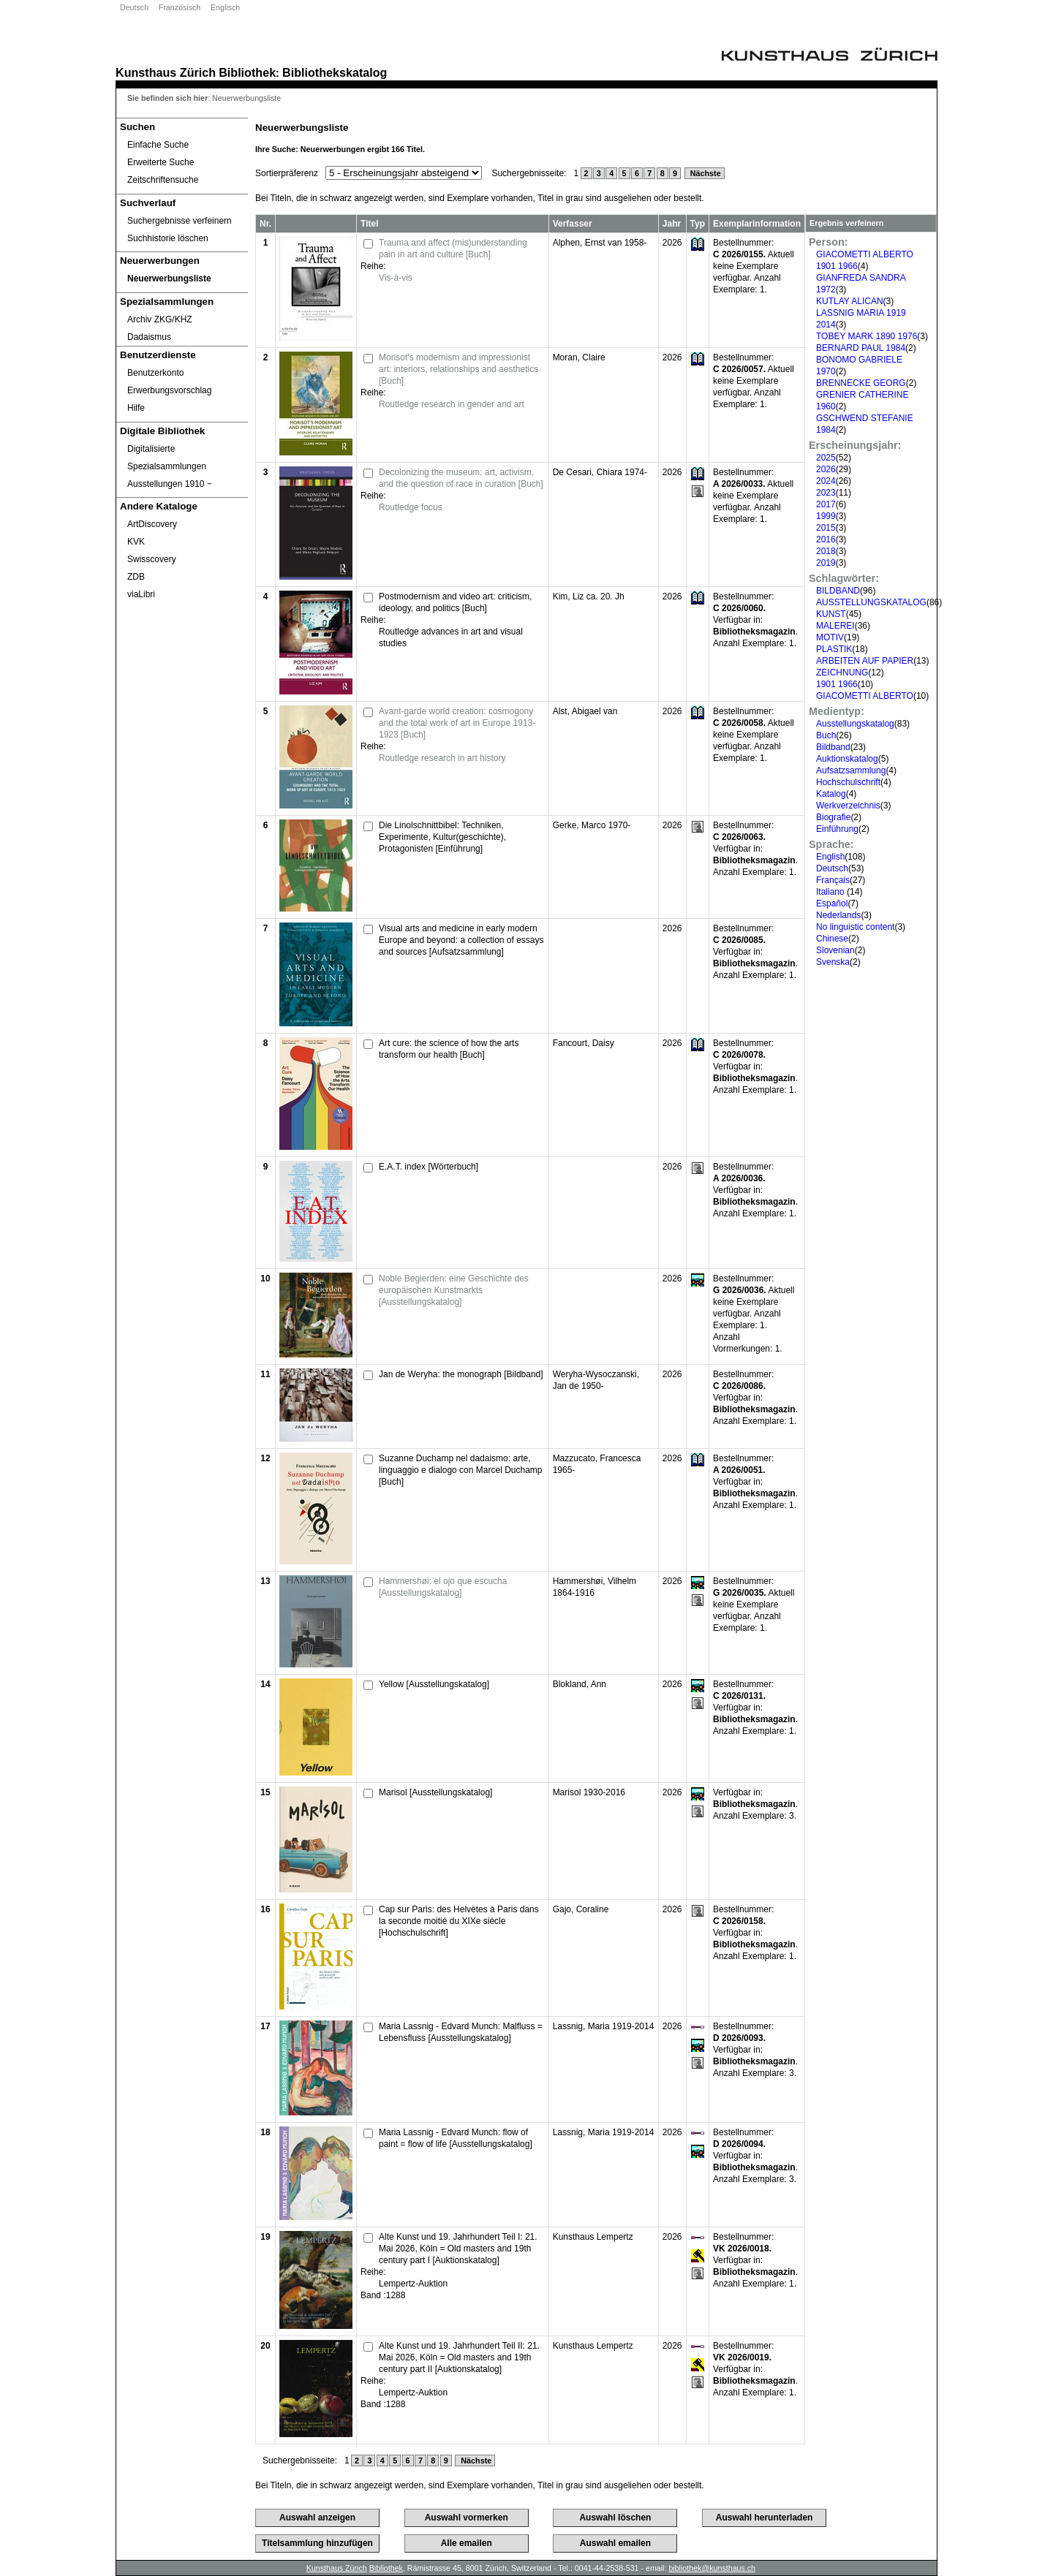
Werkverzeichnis (848, 805)
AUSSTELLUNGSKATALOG (871, 602)
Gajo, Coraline (581, 1909)
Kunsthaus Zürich (166, 72)
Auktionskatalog (847, 759)
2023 (826, 493)
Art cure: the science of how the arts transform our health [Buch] (448, 1049)
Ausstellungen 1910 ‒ (169, 484)
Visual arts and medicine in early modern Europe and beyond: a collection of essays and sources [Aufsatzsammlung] (461, 940)
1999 (826, 516)
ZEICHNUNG (842, 672)
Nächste (704, 173)
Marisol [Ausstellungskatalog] (435, 1792)
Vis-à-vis (395, 278)
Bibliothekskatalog (334, 72)
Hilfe (136, 408)
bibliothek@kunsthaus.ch (711, 2568)
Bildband (833, 747)
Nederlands (838, 915)
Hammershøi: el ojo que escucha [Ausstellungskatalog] (443, 1587)
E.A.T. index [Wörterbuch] (428, 1167)
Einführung (837, 829)
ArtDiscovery (152, 524)
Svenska (833, 962)
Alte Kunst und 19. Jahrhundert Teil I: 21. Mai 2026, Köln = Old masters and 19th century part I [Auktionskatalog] (458, 2248)
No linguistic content (855, 927)
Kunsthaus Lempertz (593, 2237)
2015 (826, 528)
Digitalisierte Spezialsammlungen (166, 457)
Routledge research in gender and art (451, 404)
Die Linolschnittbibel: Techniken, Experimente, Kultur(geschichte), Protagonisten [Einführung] (442, 837)
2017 (826, 504)
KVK (136, 542)
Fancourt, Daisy (583, 1043)
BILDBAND (838, 591)
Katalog (831, 794)
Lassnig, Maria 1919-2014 (603, 2026)
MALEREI (835, 626)
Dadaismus (149, 337)
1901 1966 (837, 684)
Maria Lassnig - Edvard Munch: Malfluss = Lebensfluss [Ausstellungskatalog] (461, 2032)
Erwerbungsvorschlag (169, 390)
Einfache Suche (158, 145)
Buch (826, 735)
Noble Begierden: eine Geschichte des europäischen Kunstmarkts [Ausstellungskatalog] (454, 1290)
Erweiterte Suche (160, 162)
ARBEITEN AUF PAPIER (864, 661)
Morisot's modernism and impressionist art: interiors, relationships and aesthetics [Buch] (458, 369)
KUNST (831, 614)
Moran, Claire (579, 357)
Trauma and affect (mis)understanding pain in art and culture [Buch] (453, 249)
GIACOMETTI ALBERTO (864, 696)
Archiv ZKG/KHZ (159, 319)
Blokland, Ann (579, 1684)
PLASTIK (834, 649)
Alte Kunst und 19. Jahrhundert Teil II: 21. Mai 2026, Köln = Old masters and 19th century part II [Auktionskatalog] (459, 2357)
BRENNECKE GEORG (861, 383)
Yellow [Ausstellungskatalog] (434, 1684)
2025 (826, 457)
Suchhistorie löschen (167, 238)
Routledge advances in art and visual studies (451, 637)
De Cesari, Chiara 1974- (600, 472)
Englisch (225, 7)
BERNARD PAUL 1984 (860, 348)
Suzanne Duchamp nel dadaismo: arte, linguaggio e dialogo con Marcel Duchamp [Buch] (460, 1470)
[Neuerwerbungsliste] (182, 278)
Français (833, 880)
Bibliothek (247, 72)
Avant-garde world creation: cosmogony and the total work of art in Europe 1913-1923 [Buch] (457, 723)
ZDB (136, 577)
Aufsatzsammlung (851, 770)
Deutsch (134, 7)
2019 (826, 563)
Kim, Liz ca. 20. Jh (588, 596)
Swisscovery (151, 559)
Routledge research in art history (442, 758)
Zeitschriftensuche (162, 180)
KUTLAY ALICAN (849, 301)
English (830, 857)
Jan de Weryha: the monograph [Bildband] (461, 1374)
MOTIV (830, 637)
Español (832, 903)
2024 (826, 481)
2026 (826, 469)
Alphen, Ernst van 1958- (600, 243)
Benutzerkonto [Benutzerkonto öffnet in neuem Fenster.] (155, 373)
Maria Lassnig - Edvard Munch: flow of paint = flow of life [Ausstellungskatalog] (455, 2138)
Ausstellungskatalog (855, 724)
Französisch (179, 7)
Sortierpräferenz (286, 173)
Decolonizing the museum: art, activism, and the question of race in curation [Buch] (461, 478)
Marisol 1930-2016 (589, 1792)
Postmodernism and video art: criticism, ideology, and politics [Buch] (455, 602)
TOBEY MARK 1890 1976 (866, 336)
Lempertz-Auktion (413, 2283)
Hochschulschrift (848, 782)
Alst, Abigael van (585, 711)
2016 (826, 539)
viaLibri (141, 594)
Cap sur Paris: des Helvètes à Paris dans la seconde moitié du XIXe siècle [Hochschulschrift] (459, 1921)
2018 (826, 551)
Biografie (833, 817)
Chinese (832, 938)
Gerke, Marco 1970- (592, 825)
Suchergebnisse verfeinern (179, 221)
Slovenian (835, 950)
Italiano (831, 892)
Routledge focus (410, 507)
